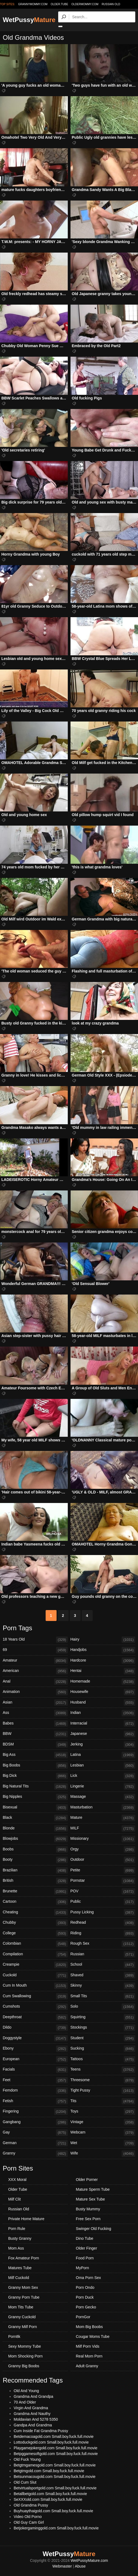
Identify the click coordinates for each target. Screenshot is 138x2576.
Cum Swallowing (35, 1996)
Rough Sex (103, 1944)
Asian (35, 1702)
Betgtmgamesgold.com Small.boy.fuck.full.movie (55, 2465)
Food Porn (85, 2258)
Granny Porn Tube (23, 2297)
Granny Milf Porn (22, 2327)
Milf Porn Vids (87, 2346)
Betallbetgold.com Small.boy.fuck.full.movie (50, 2494)
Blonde (35, 1828)
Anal (35, 1681)
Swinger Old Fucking (93, 2228)
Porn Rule (16, 2228)
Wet (103, 2143)
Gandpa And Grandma (33, 2425)
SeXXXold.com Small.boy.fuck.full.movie (48, 2499)
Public (103, 1902)
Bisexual (35, 1807)
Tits (103, 2101)
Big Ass (35, 1755)
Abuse (80, 2566)
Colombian (35, 1944)
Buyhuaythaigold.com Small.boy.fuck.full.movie (53, 2511)
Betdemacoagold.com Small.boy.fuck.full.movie (53, 2436)
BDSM (35, 1744)
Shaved (103, 1975)
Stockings (103, 2028)
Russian (103, 1954)
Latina (103, 1755)
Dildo (35, 2028)
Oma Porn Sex (88, 2277)
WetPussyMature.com (89, 2560)
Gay (35, 2132)
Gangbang (35, 2122)
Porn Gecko (86, 2307)
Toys (103, 2111)
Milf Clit (14, 2199)
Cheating (35, 1912)
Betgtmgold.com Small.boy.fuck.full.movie (49, 2471)
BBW (35, 1734)
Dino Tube (84, 2238)
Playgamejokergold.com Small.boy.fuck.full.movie (55, 2448)
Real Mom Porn (89, 2356)
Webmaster (62, 2566)
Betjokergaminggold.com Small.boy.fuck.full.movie (56, 2528)
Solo (103, 2007)
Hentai (103, 1671)
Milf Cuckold (18, 2277)
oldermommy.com (84, 4)
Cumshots (35, 2007)
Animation (35, 1692)
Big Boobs (35, 1765)
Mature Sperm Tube (93, 2189)
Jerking (103, 1744)
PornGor (83, 2317)
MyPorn (82, 2268)
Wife (103, 2153)
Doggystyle (35, 2038)
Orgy (103, 1849)
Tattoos (103, 2059)
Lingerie (103, 1786)
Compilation (35, 1954)
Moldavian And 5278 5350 (36, 2419)
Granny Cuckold (22, 2317)
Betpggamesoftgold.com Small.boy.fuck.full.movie (56, 2453)
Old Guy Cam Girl (29, 2522)
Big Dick (35, 1776)
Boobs (35, 1849)
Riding (103, 1933)
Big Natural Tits (35, 1786)
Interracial (103, 1723)
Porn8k (14, 2336)
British (35, 1881)
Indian (103, 1713)
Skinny (103, 1986)
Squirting (103, 2017)
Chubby (35, 1923)
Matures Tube (20, 2268)
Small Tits (103, 1996)
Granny (35, 2153)
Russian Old (111, 4)
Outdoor (103, 1860)
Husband (103, 1702)
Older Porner (87, 2179)
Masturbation (103, 1807)
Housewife (103, 1692)
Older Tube (17, 2189)
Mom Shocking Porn (25, 2356)
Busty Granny (19, 2238)
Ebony (35, 2048)
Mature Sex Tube (90, 2199)
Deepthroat (35, 2017)
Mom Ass (16, 2248)
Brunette (35, 1891)
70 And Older (25, 2402)
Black (35, 1818)
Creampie (35, 1965)
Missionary (103, 1839)
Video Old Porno (28, 2516)
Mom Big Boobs (89, 2327)
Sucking (103, 2048)
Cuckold (35, 1975)
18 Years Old (35, 1639)
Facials (35, 2069)
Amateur (35, 1660)
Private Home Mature (26, 2219)
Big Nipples (35, 1797)
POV (103, 1891)
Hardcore (103, 1660)
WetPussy (29, 19)
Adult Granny (87, 2366)
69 (35, 1650)
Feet (35, 2080)
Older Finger (86, 2248)
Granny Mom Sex (23, 2287)
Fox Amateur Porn (23, 2258)
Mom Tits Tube (20, 2307)
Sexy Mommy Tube (24, 2346)
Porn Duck (85, 2297)
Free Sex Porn (88, 2219)
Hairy (103, 1639)
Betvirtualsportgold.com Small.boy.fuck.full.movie (55, 2488)
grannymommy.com (33, 4)
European (35, 2059)
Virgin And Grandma (31, 2408)
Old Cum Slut (25, 2482)
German (35, 2143)
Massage (103, 1797)
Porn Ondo (85, 2287)
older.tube (59, 4)
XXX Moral (17, 2179)
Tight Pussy (103, 2090)
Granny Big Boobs (23, 2366)
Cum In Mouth (35, 1986)
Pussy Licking (103, 1912)
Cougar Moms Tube (93, 2336)
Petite (103, 1870)
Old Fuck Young (27, 2459)
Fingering (35, 2111)
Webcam (103, 2132)
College (35, 1933)
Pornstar (103, 1881)
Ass (35, 1713)
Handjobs (103, 1650)
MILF (103, 1828)
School (103, 1965)
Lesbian (103, 1765)
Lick (103, 1776)
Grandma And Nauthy (32, 2413)
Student (103, 2038)
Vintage (103, 2122)
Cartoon (35, 1902)
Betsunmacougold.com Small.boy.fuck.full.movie (54, 2476)
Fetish (35, 2101)
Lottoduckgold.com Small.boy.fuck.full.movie (51, 2442)
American (35, 1671)
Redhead (103, 1923)
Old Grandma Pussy (31, 2505)
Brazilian (35, 1870)
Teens (103, 2069)
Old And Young (26, 2391)
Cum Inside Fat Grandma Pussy (41, 2431)
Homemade (103, 1681)
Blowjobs (35, 1839)
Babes (35, 1723)
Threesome (103, 2080)
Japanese (103, 1734)
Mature (103, 1818)
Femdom (35, 2090)
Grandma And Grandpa (33, 2396)
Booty (35, 1860)
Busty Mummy (88, 2209)
